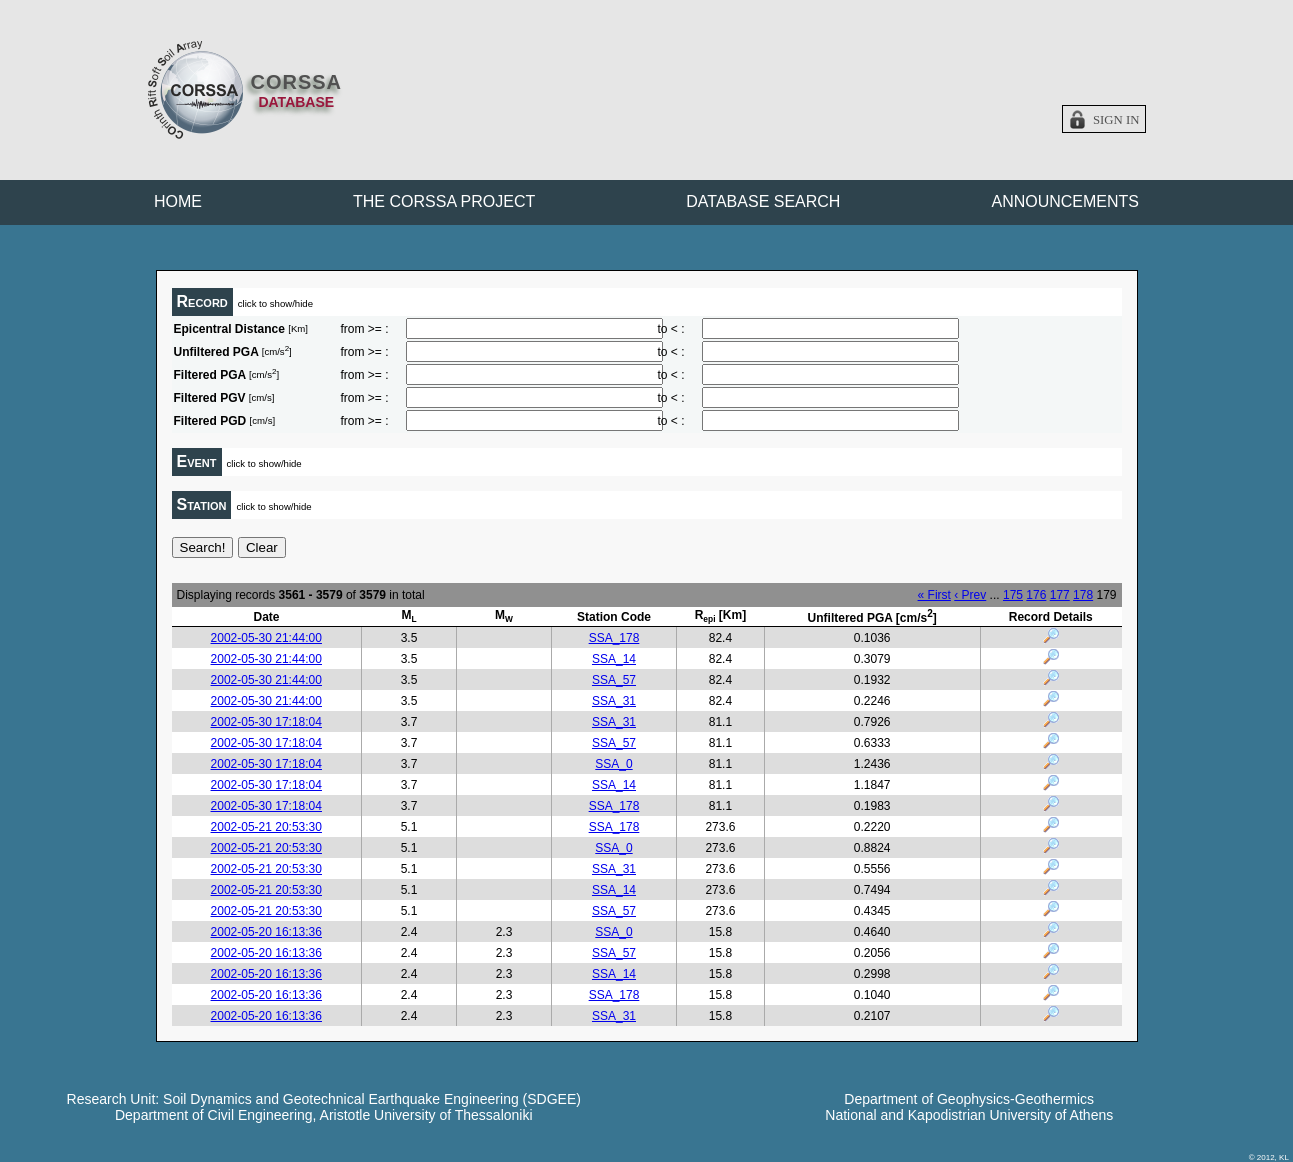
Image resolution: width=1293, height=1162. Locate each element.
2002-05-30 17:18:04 (266, 722)
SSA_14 (614, 659)
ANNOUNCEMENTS (1065, 201)
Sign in (1116, 120)
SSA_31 (614, 701)
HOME (178, 201)
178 (1083, 595)
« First (934, 595)
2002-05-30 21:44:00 (266, 638)
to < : (671, 329)
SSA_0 (613, 764)
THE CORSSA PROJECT (444, 201)
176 (1036, 595)
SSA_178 (614, 638)
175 (1013, 595)
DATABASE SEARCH (763, 201)
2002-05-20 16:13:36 (266, 932)
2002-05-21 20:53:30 (266, 827)
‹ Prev (970, 595)
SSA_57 (614, 680)
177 (1060, 595)
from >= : (365, 329)
